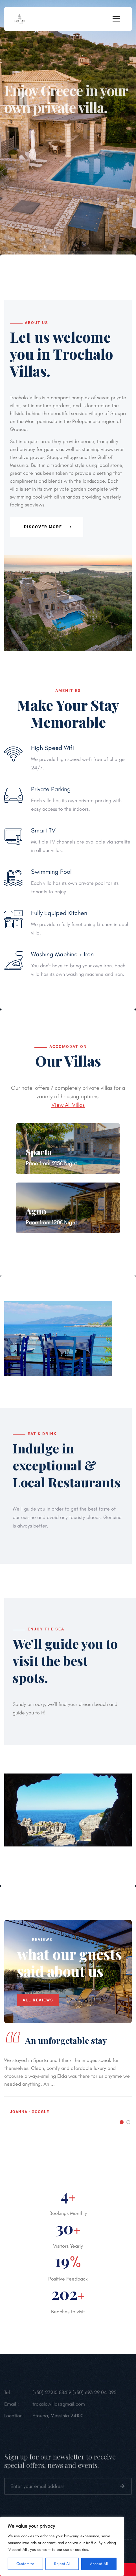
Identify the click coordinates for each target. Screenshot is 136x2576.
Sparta (39, 1152)
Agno (36, 1211)
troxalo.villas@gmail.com (58, 2407)
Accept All (99, 2563)
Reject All (62, 2563)
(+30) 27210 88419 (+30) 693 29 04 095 (74, 2395)
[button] (122, 2122)
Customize (25, 2563)
